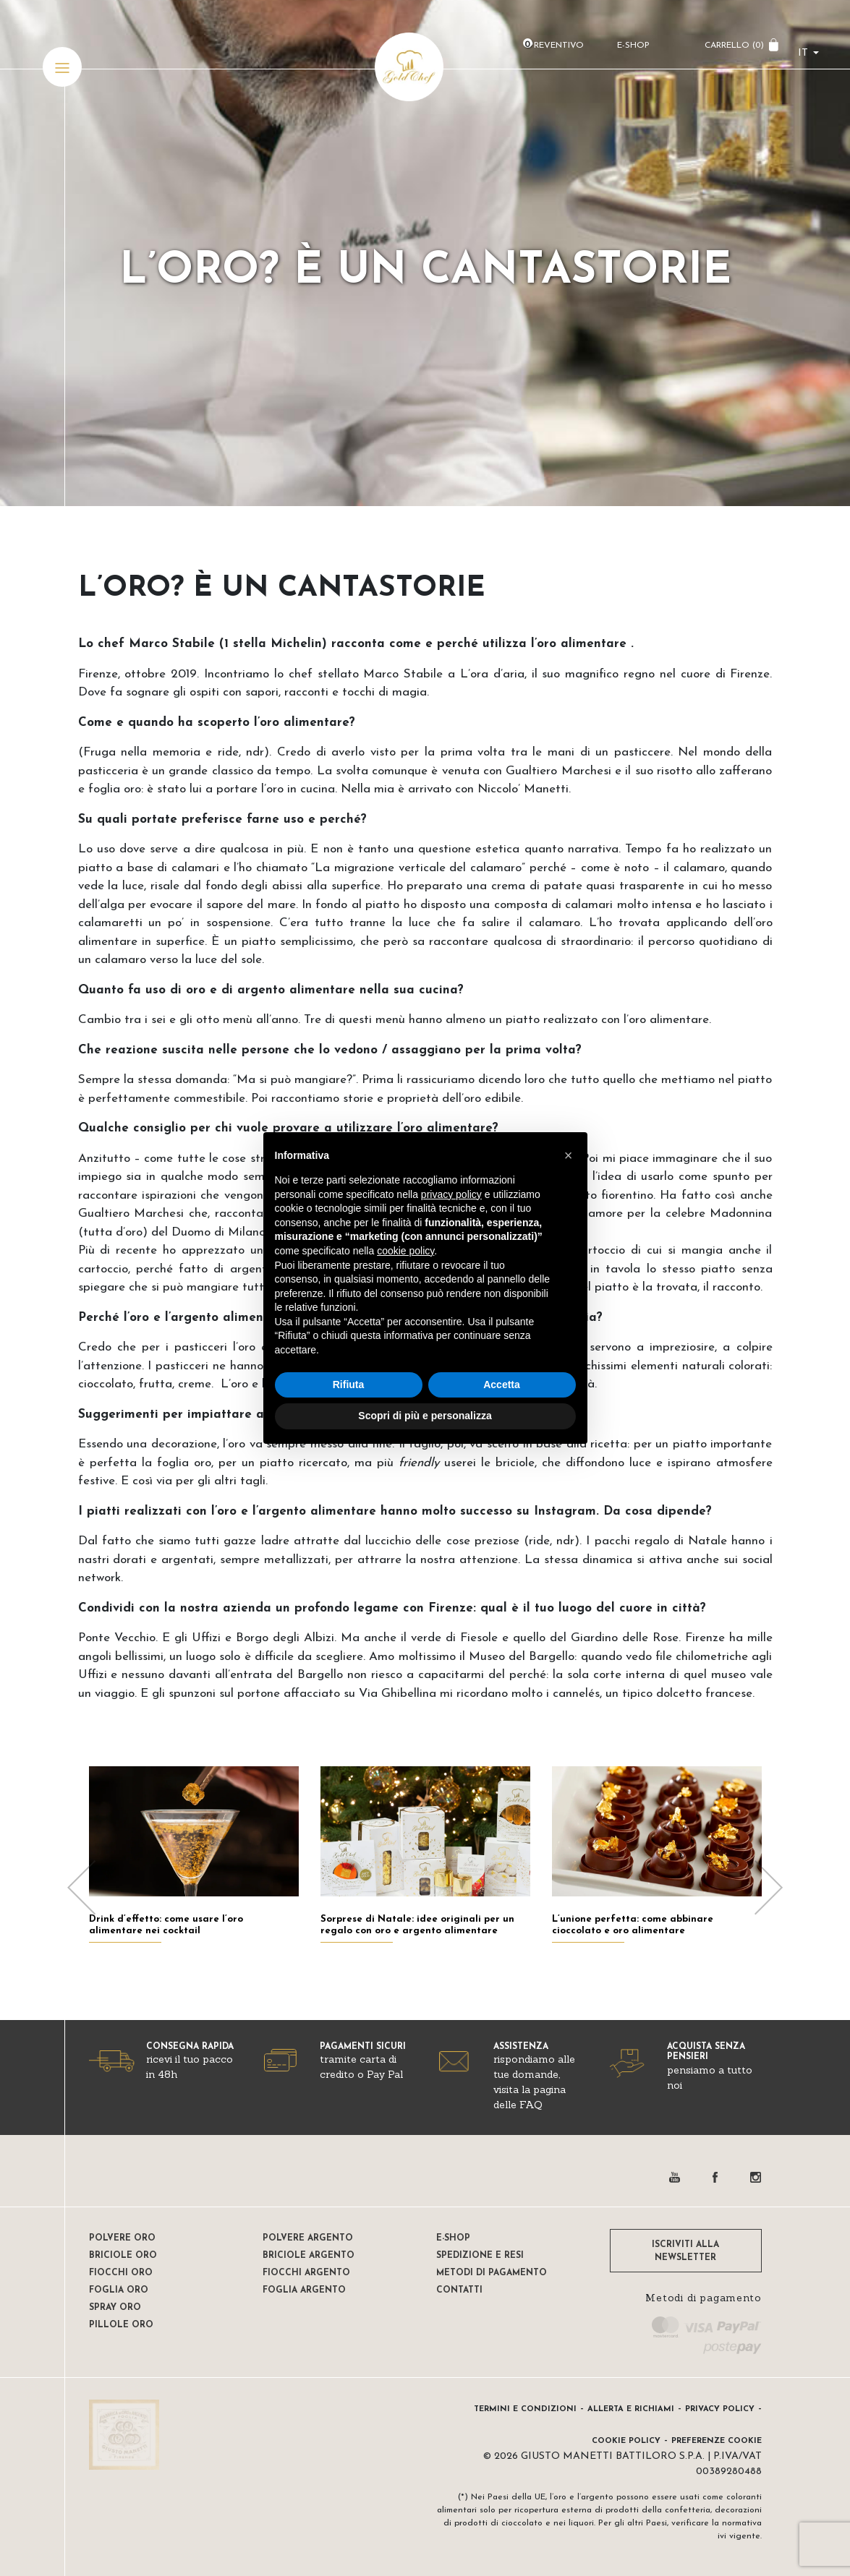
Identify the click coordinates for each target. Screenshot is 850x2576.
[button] (568, 1155)
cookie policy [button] (405, 1251)
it (803, 54)
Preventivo (555, 47)
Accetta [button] (501, 1384)
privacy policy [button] (451, 1194)
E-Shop (632, 47)
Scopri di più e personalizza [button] (424, 1415)
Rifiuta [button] (349, 1384)
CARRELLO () (733, 47)
